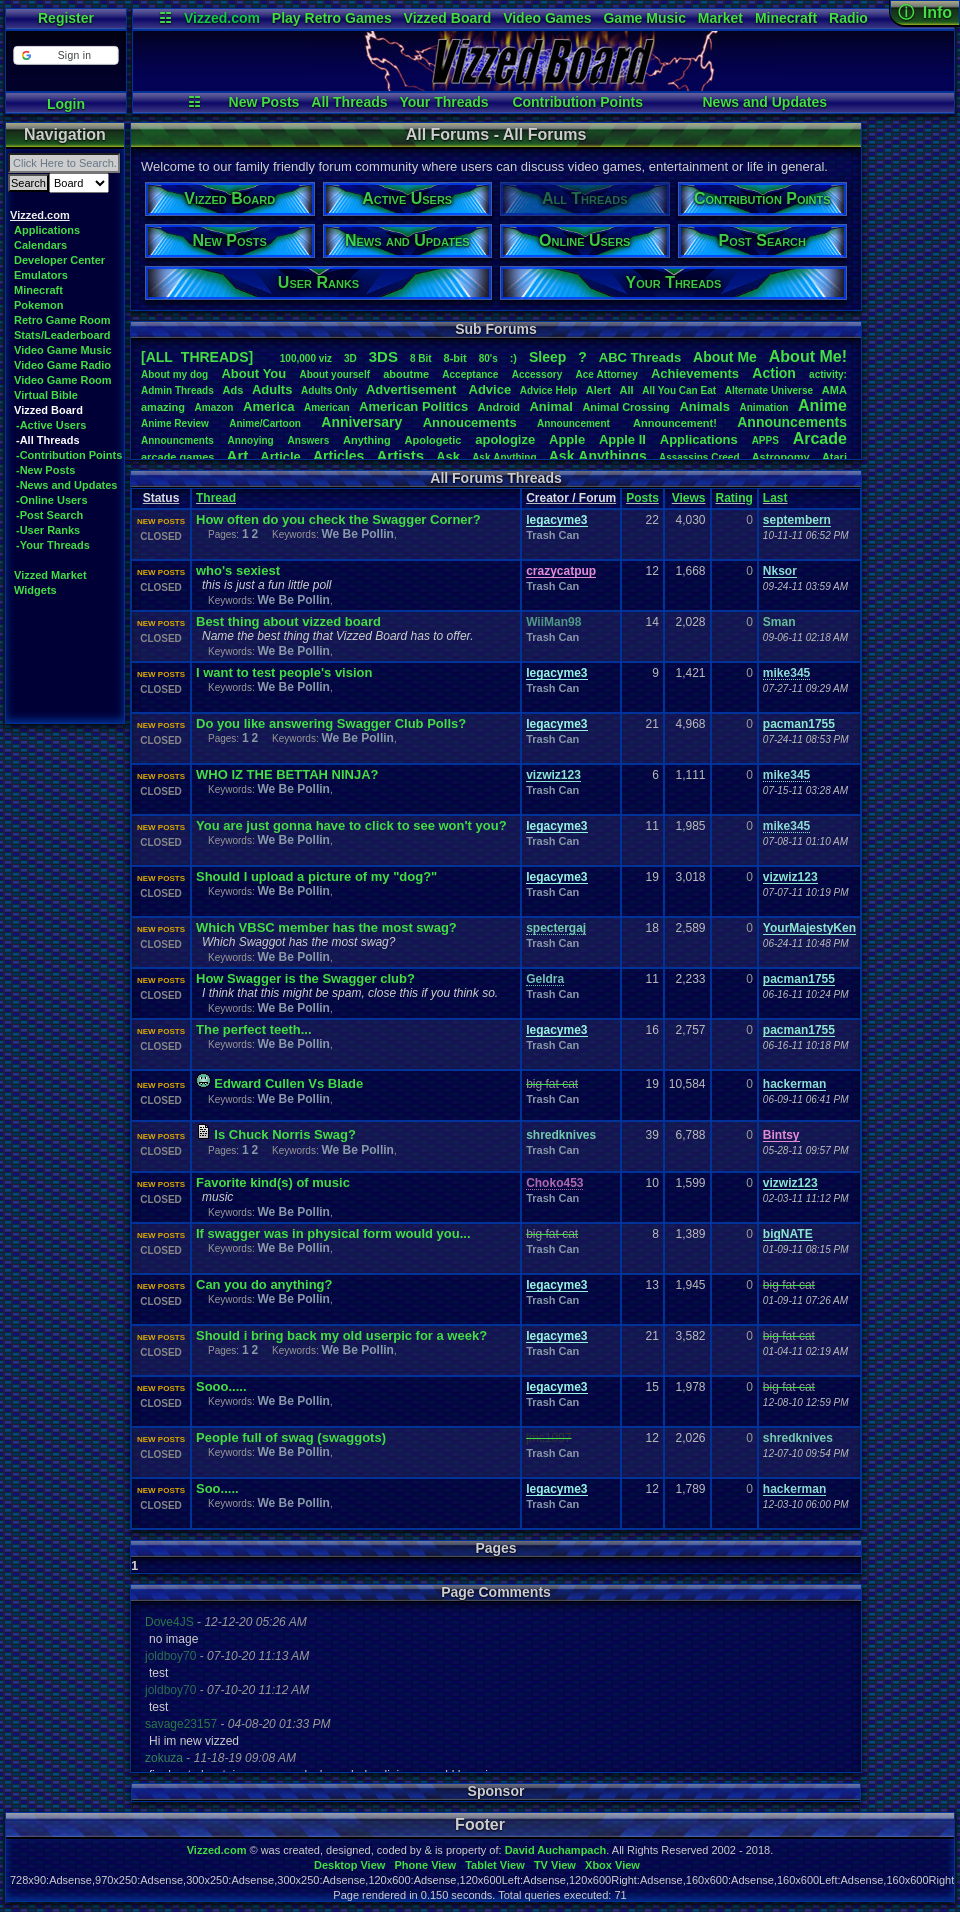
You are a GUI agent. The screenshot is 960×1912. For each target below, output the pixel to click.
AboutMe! (808, 356)
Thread (216, 498)
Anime (822, 405)
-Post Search (49, 515)
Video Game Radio (62, 365)
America (268, 406)
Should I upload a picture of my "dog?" (316, 876)
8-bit (455, 358)
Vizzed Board (448, 18)
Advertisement (413, 389)
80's (488, 358)
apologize (505, 439)
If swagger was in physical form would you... (333, 1233)
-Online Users (52, 500)
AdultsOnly (329, 390)
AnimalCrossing (625, 407)
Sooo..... (221, 1386)
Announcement (575, 423)
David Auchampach (556, 1850)
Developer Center (59, 260)
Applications (47, 230)
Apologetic (433, 440)
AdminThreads (177, 390)
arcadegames (177, 457)
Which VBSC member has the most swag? (326, 927)
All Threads (349, 102)
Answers (309, 440)
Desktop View (349, 1865)
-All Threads (48, 440)
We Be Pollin (357, 534)
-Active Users (51, 425)
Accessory (537, 374)
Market (720, 18)
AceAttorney (606, 374)
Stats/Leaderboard (62, 335)
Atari (834, 457)
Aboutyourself (334, 374)
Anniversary (361, 422)
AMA (834, 390)
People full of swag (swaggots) (291, 1437)
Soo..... (217, 1488)
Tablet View (495, 1865)
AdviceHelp (548, 390)
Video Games (547, 18)
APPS (765, 440)
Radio (848, 18)
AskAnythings (598, 456)
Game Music (644, 18)
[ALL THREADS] (197, 357)
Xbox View (612, 1865)
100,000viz (306, 358)
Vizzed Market (50, 575)
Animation (764, 407)
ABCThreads (640, 357)
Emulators (41, 275)
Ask (448, 456)
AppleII (622, 439)
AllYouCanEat (679, 390)
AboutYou (253, 373)
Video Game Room (63, 380)
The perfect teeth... (254, 1029)
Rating (734, 498)
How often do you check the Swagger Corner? (338, 519)
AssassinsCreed (699, 457)
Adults (272, 389)
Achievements (695, 373)
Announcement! (675, 423)
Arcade (820, 438)
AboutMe (725, 357)
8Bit (421, 358)
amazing (163, 407)
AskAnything (504, 457)
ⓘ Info (925, 12)
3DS (383, 356)
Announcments (177, 440)
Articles (338, 456)
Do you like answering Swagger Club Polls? (331, 723)
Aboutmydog (174, 374)
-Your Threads (53, 545)
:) (513, 358)
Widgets (35, 590)
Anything (367, 440)
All (627, 390)
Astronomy (781, 457)
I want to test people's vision (284, 672)
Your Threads (443, 102)
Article (280, 456)
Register (66, 18)
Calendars (40, 245)
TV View (555, 1865)
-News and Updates (66, 485)
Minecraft (786, 18)
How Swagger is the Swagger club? (305, 978)
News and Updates (765, 102)
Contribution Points (577, 102)
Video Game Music (63, 350)
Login (66, 104)
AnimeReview (175, 423)
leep (547, 357)
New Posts (264, 102)
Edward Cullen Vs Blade (288, 1083)
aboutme (406, 374)
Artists (400, 455)
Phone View (425, 1865)
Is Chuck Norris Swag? (285, 1134)
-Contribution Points (69, 455)
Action (774, 373)
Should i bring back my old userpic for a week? (341, 1335)
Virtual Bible (46, 395)
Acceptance (470, 374)
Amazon (214, 407)
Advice (490, 389)
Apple (567, 439)
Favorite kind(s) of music (273, 1182)
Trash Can (552, 535)
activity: (828, 374)
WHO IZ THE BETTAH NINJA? (287, 774)
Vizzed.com (222, 18)
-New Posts (45, 470)
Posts (642, 498)
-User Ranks (48, 530)
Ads (232, 390)
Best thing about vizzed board (288, 621)
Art (238, 455)
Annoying (251, 440)
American (327, 407)
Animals (704, 406)
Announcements (792, 422)
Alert (598, 390)
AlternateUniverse (769, 390)
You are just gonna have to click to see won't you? (351, 825)
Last (775, 498)
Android (499, 407)
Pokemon (39, 305)
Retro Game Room (62, 320)
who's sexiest (238, 570)
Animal (550, 406)
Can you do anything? (264, 1284)
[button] (65, 55)
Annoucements (470, 422)
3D (350, 358)
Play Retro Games (332, 18)
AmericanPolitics (413, 406)
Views (689, 498)
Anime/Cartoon (265, 423)
